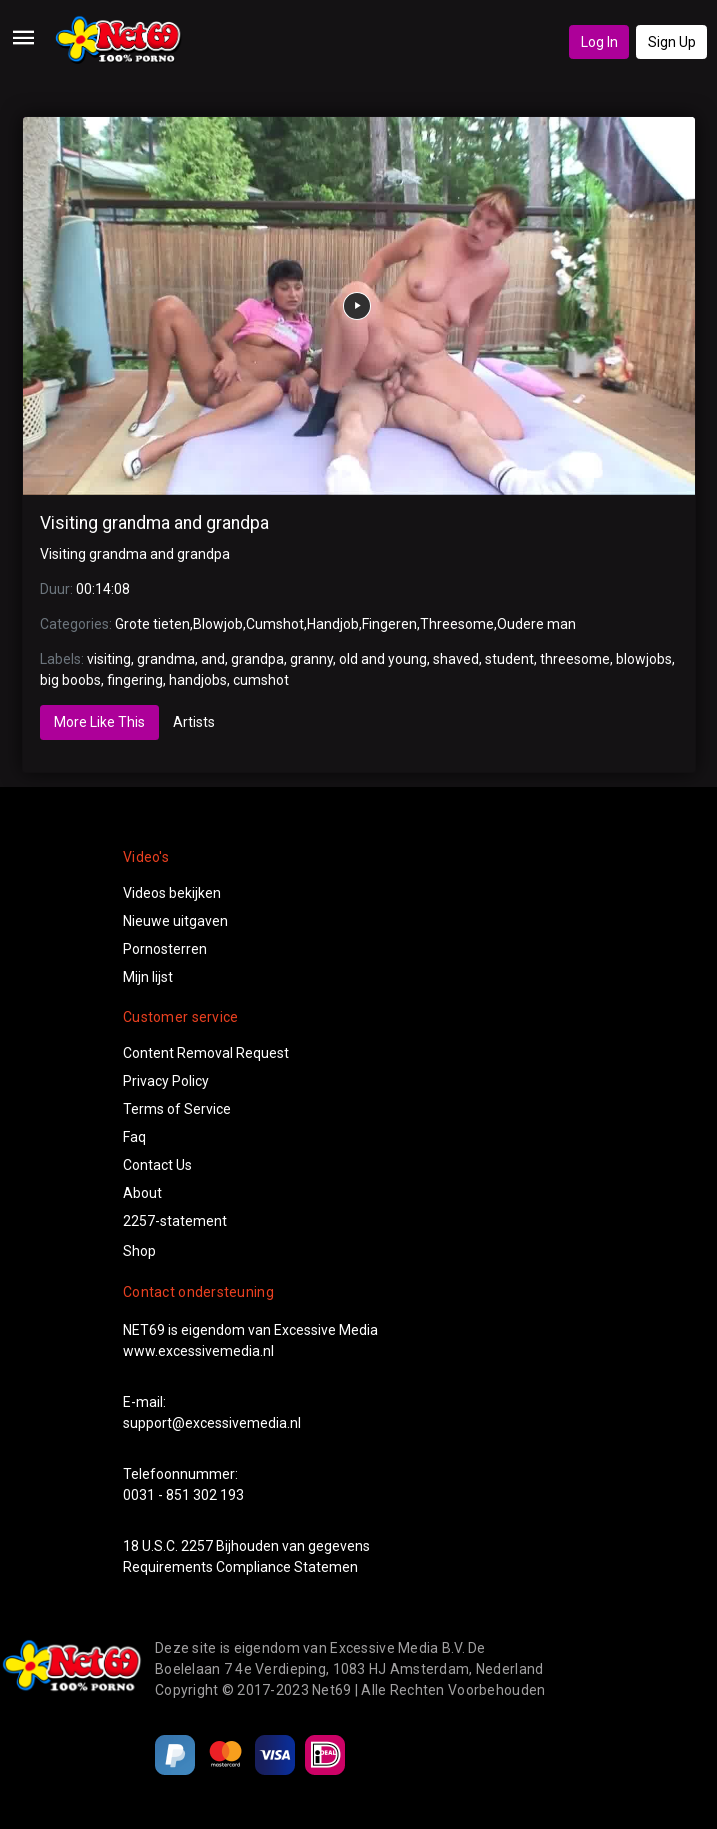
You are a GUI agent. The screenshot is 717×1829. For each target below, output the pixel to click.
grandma (166, 659)
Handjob (333, 624)
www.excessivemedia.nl (198, 1351)
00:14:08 (103, 589)
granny (311, 659)
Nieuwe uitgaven (175, 921)
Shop (139, 1251)
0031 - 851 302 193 (183, 1495)
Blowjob (218, 624)
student (509, 659)
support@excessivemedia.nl (212, 1423)
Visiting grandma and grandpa (154, 523)
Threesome (457, 624)
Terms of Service (177, 1109)
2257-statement (175, 1221)
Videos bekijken (172, 893)
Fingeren (389, 624)
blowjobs (644, 659)
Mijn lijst (148, 977)
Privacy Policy (166, 1081)
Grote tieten (152, 624)
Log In (599, 42)
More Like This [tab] (99, 722)
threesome (575, 659)
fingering (135, 680)
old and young (383, 659)
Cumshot (275, 624)
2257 (197, 1546)
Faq (134, 1137)
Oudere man (536, 624)
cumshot (261, 680)
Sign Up (672, 42)
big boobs (70, 680)
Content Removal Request (206, 1053)
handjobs (198, 680)
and (213, 659)
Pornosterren (165, 949)
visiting (109, 659)
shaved (456, 659)
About (142, 1193)
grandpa (257, 659)
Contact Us (157, 1165)
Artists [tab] (194, 722)
